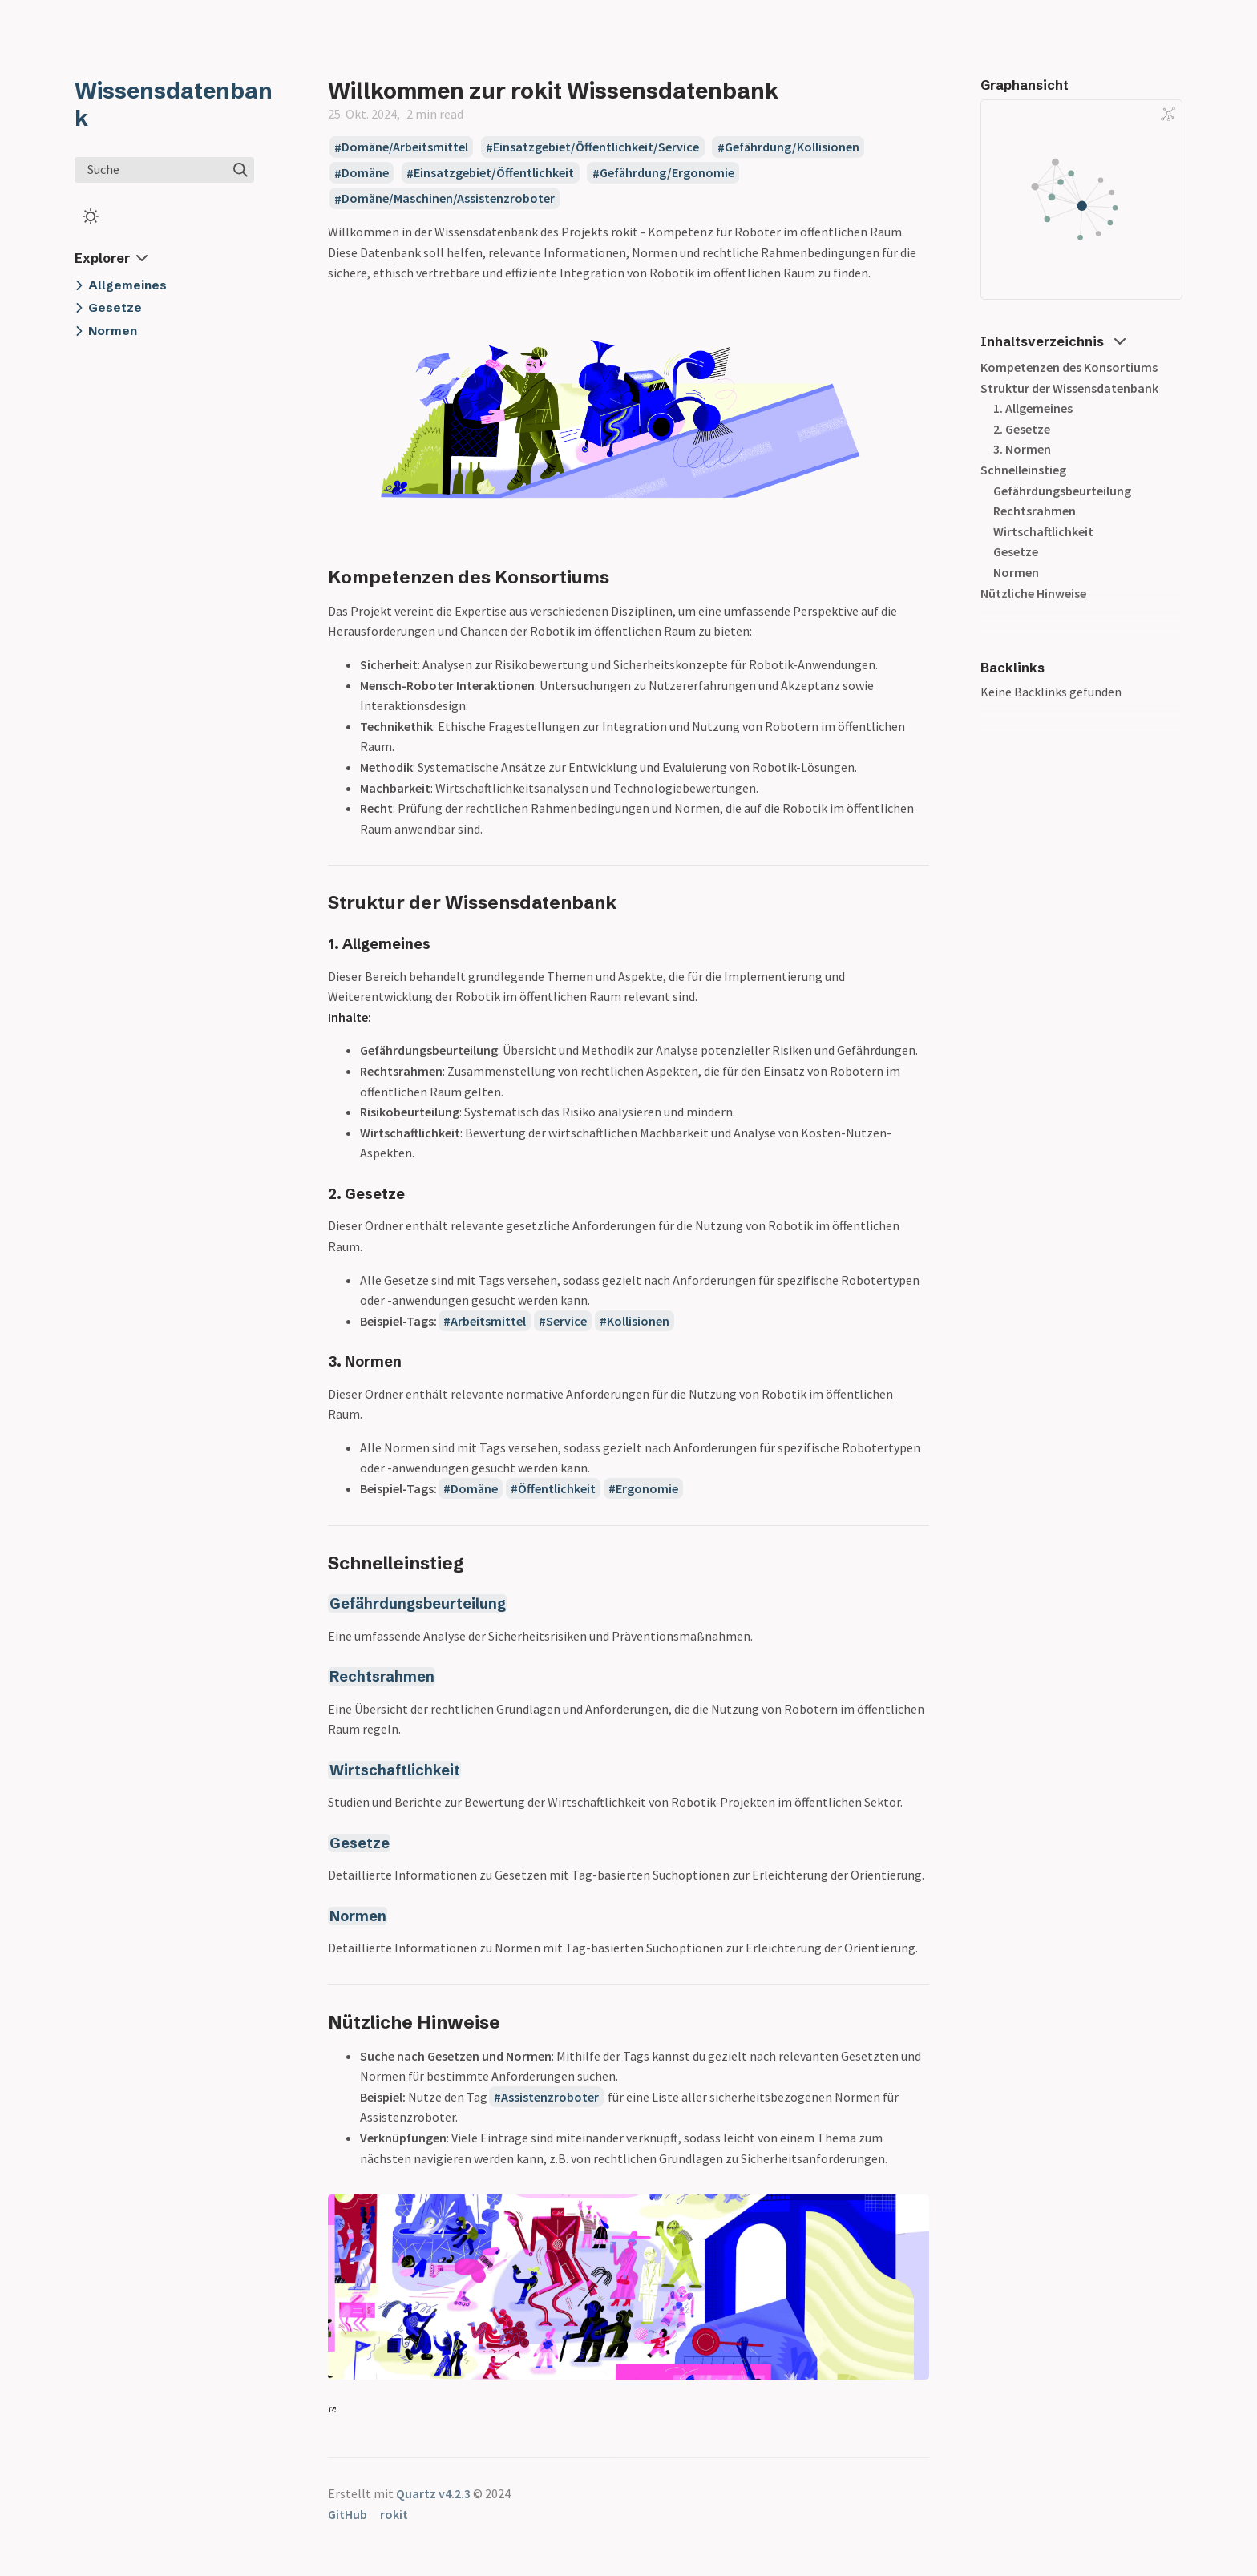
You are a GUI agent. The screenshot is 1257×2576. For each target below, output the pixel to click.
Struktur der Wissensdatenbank (1069, 388)
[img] (240, 170)
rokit (394, 2514)
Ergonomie (647, 1488)
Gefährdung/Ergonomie (667, 173)
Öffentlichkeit (557, 1488)
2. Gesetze (1021, 429)
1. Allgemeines (1033, 408)
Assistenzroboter (550, 2097)
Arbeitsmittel (488, 1321)
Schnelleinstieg (1023, 470)
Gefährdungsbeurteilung (417, 1603)
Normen (357, 1916)
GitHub (347, 2514)
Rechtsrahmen (381, 1676)
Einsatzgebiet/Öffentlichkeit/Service (596, 147)
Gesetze (359, 1843)
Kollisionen (638, 1321)
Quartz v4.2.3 (433, 2493)
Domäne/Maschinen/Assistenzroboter (448, 199)
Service (566, 1321)
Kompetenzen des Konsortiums (1069, 367)
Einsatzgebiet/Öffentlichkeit (494, 173)
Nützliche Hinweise (1033, 593)
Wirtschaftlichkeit (394, 1770)
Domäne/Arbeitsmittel (405, 147)
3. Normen (1022, 449)
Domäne (365, 173)
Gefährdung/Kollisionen (792, 147)
